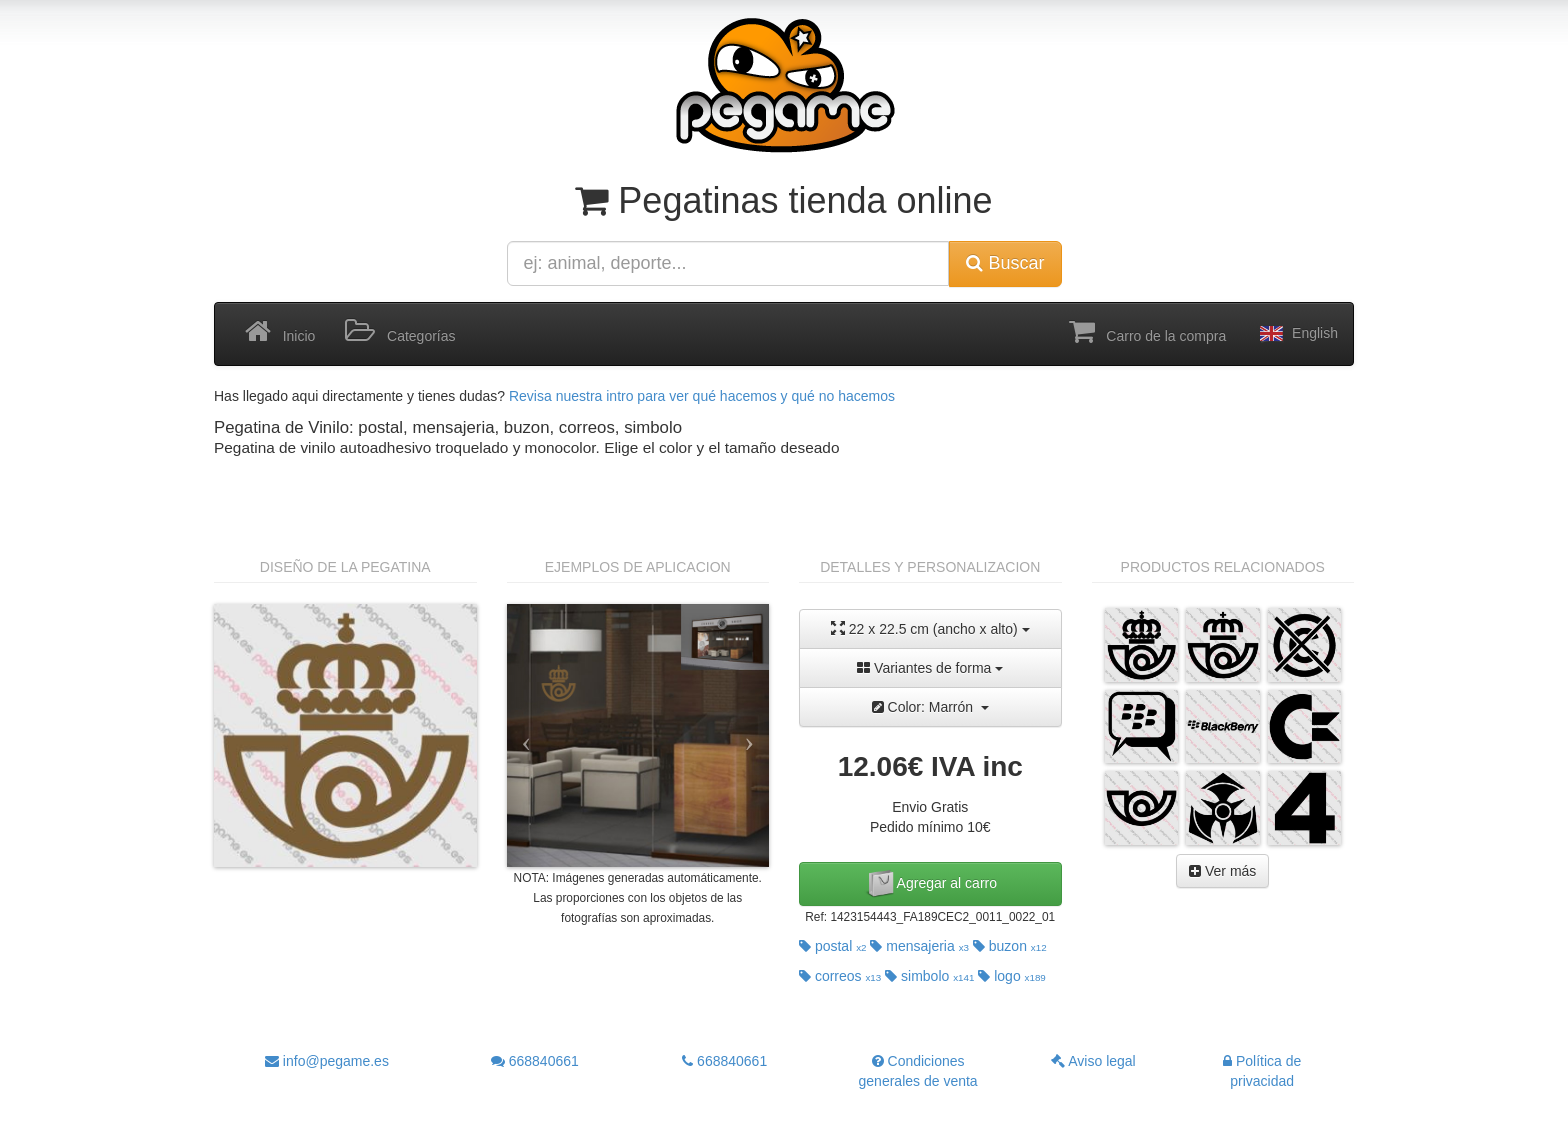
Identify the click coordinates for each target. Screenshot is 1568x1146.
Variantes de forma (930, 668)
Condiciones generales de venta (918, 1071)
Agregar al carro (931, 884)
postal (833, 946)
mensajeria (919, 946)
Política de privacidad (1262, 1071)
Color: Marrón (930, 707)
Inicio (280, 332)
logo (1012, 976)
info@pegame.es (327, 1061)
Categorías (400, 332)
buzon (1010, 946)
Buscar (1005, 263)
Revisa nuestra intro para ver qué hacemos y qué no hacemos (702, 396)
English (1297, 334)
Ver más (1222, 871)
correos (840, 976)
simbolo (929, 976)
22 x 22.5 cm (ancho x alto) (930, 628)
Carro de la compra (1148, 332)
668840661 (535, 1061)
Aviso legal (1093, 1061)
